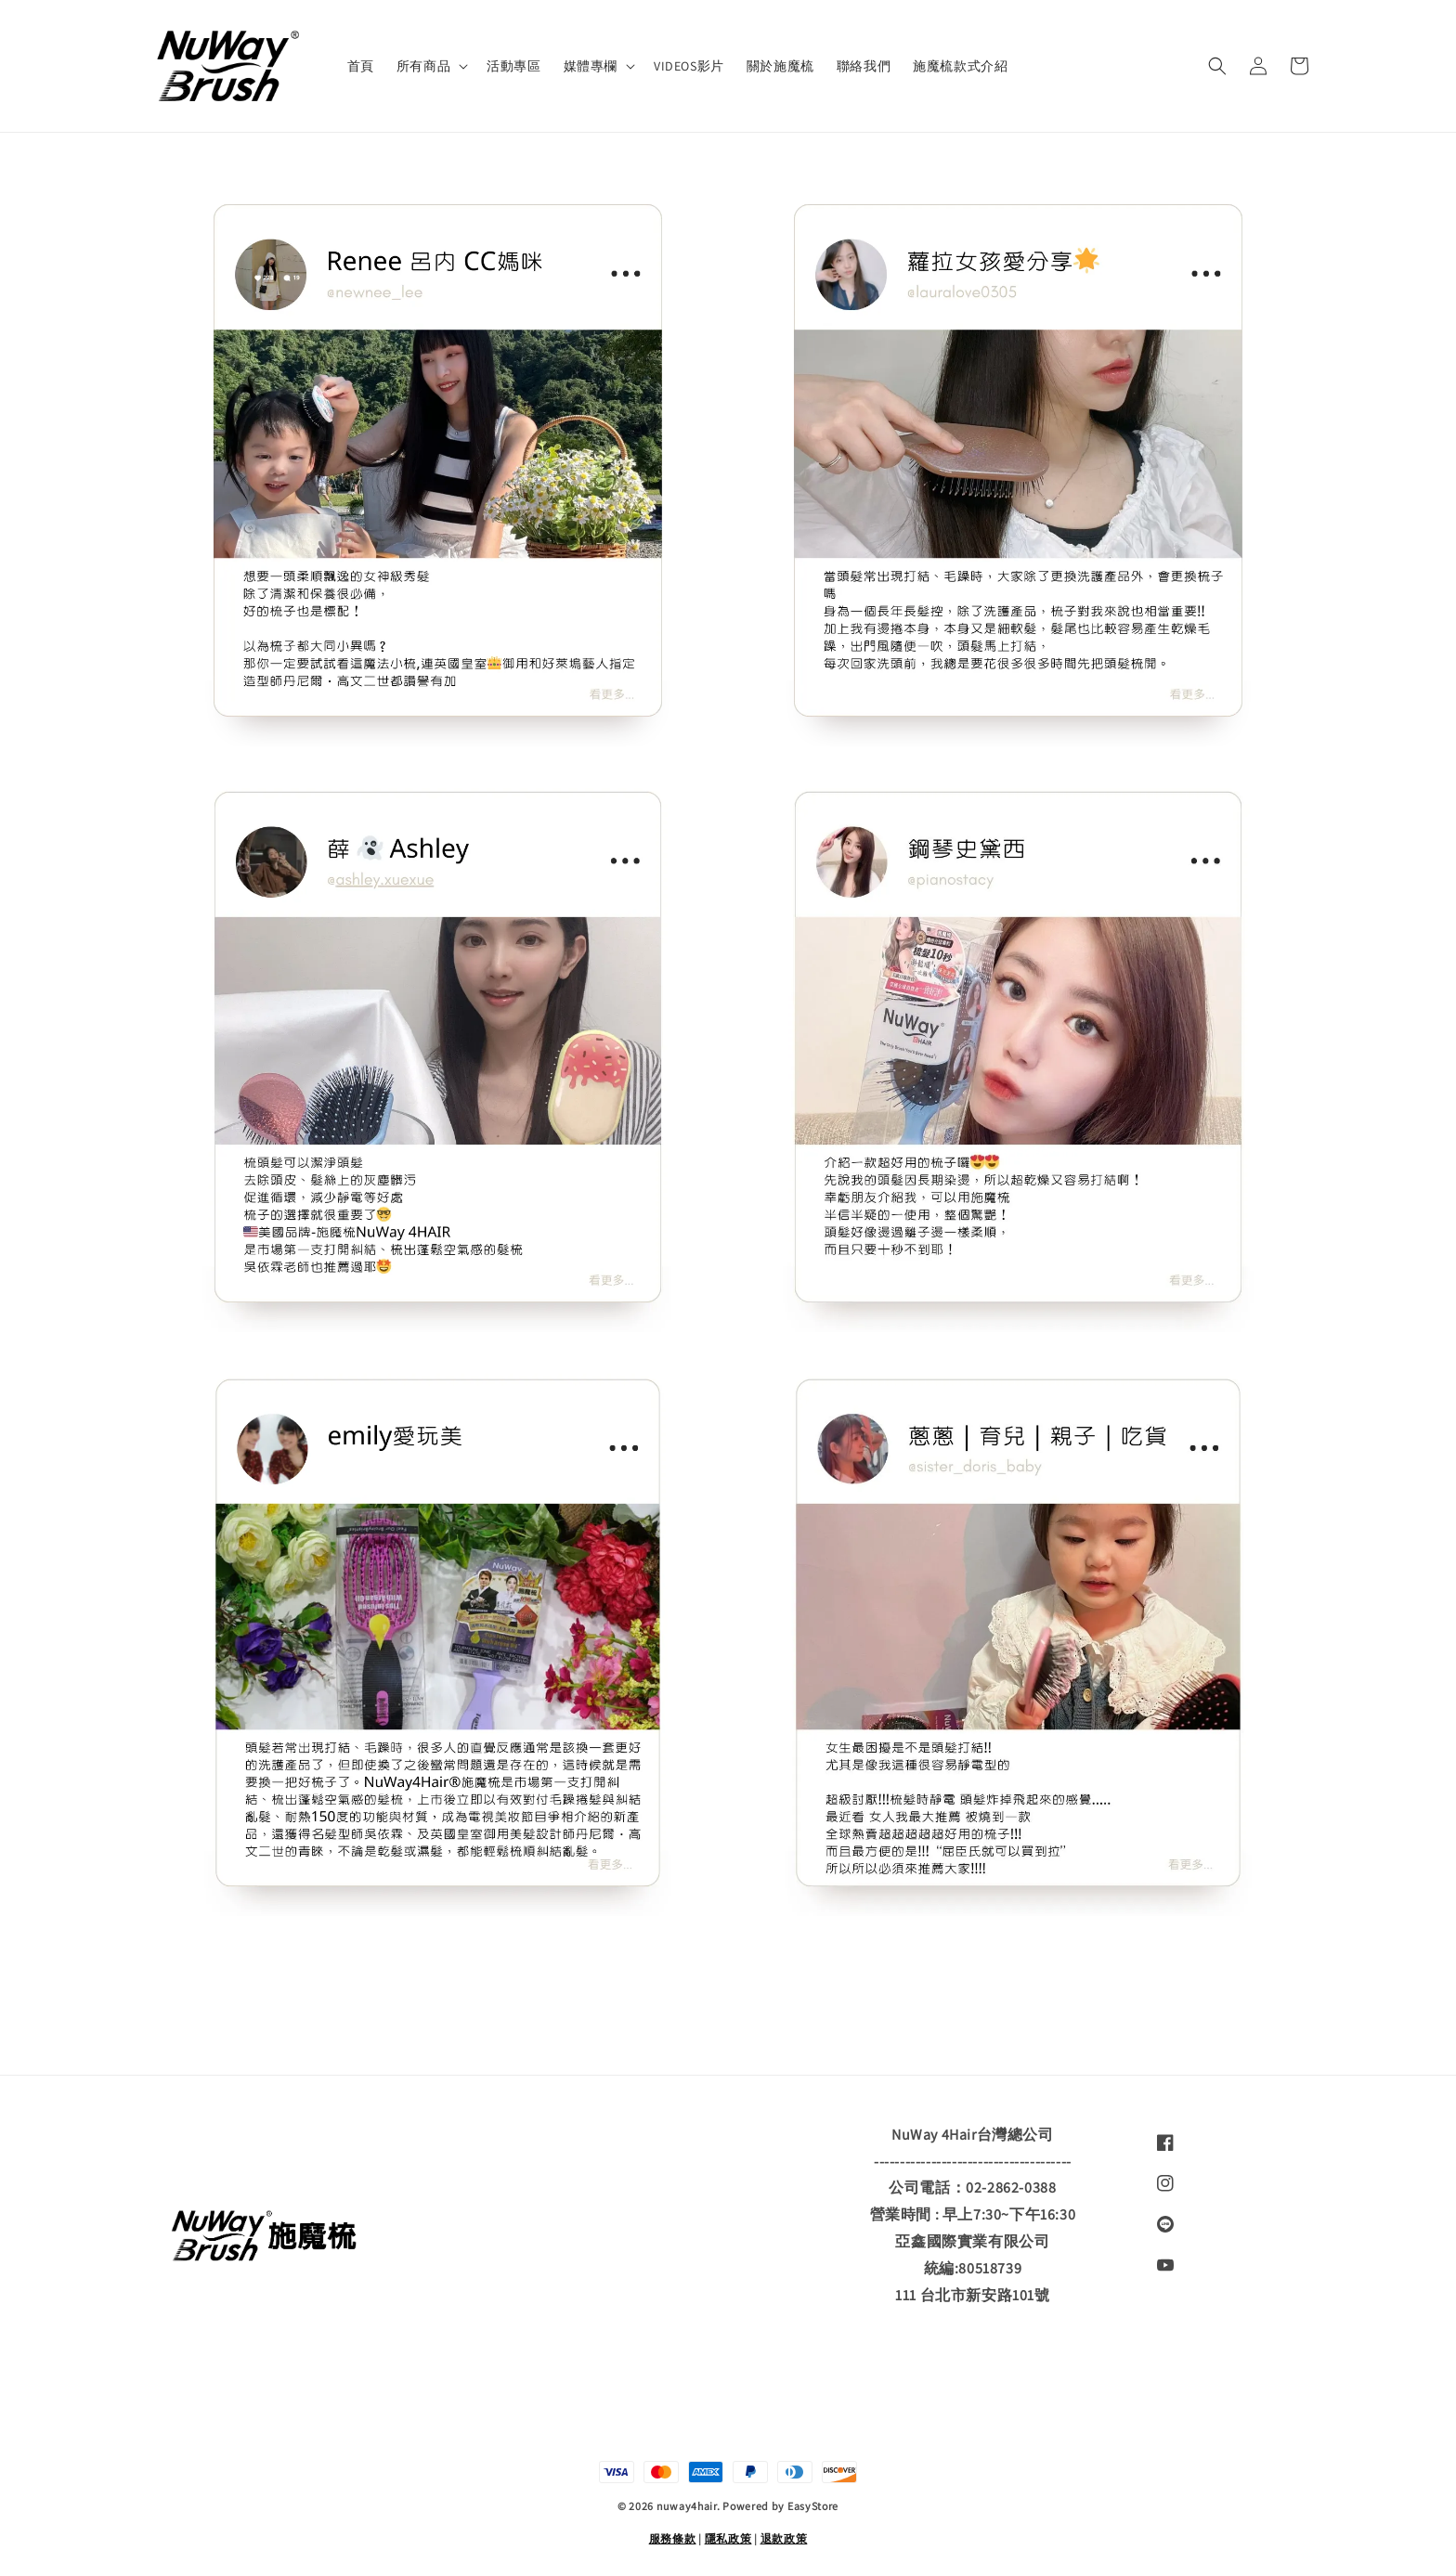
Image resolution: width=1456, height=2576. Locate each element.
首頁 (360, 66)
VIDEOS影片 (689, 66)
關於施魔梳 (780, 66)
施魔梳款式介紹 (960, 66)
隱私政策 (728, 2538)
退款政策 (784, 2538)
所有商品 (423, 66)
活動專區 (513, 66)
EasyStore (812, 2506)
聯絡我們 (863, 66)
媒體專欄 (591, 66)
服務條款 (672, 2538)
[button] (1217, 65)
